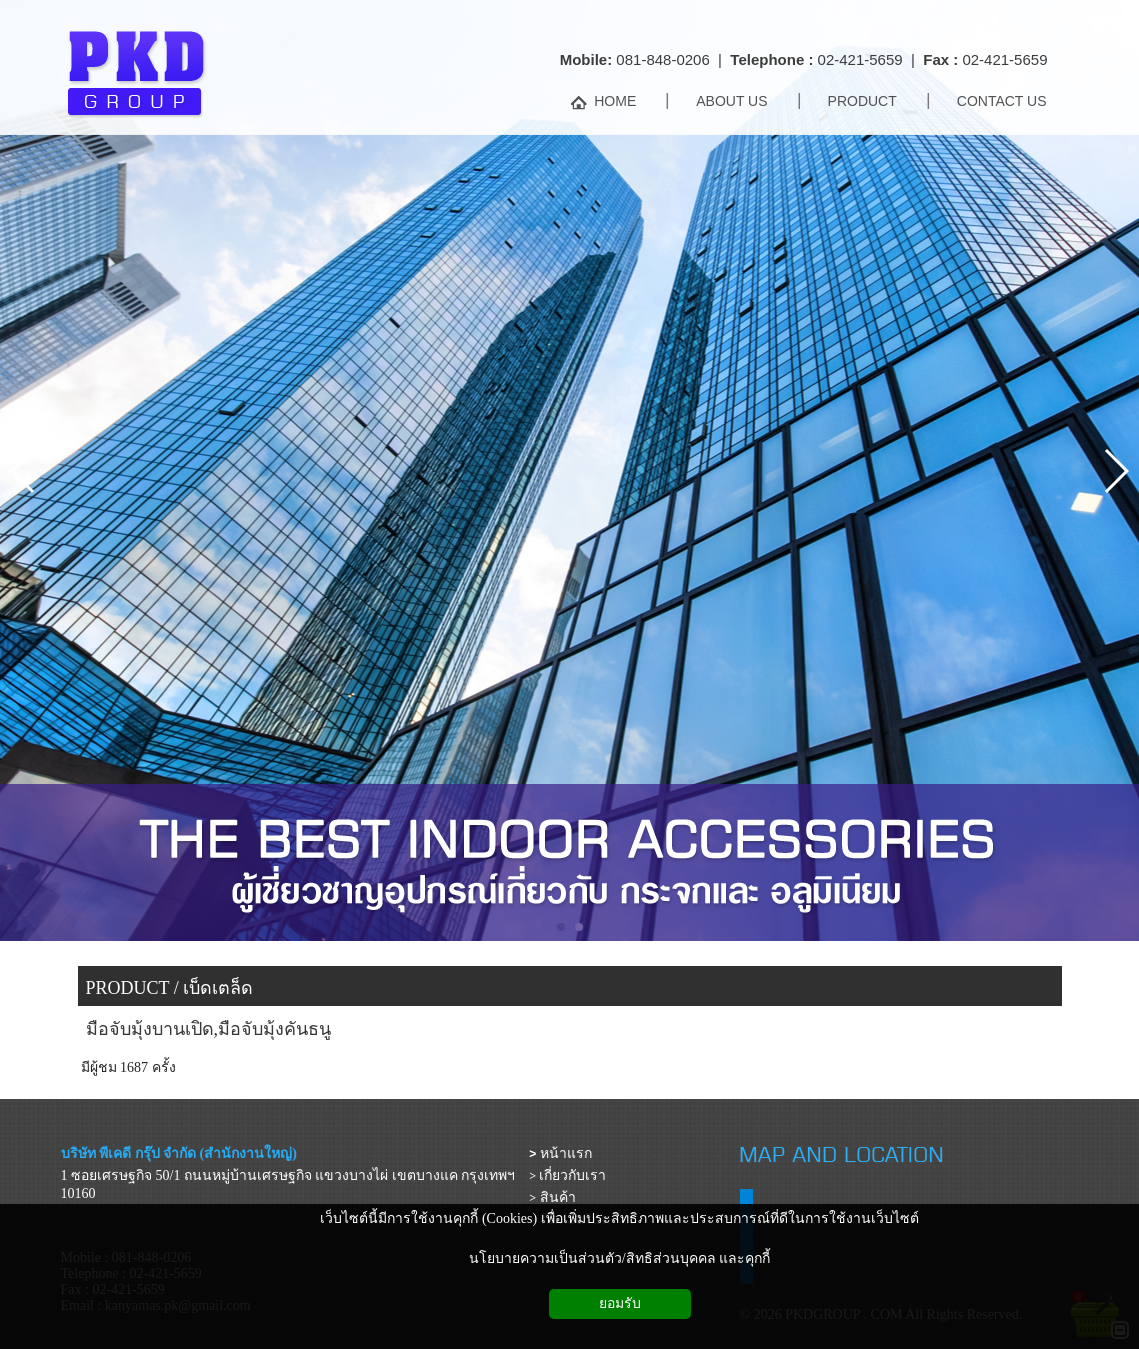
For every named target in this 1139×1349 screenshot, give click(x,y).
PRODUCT (128, 988)
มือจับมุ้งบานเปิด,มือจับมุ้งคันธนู (209, 1029)
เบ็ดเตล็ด (218, 988)
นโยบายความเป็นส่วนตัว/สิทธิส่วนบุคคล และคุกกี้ (619, 1258)
